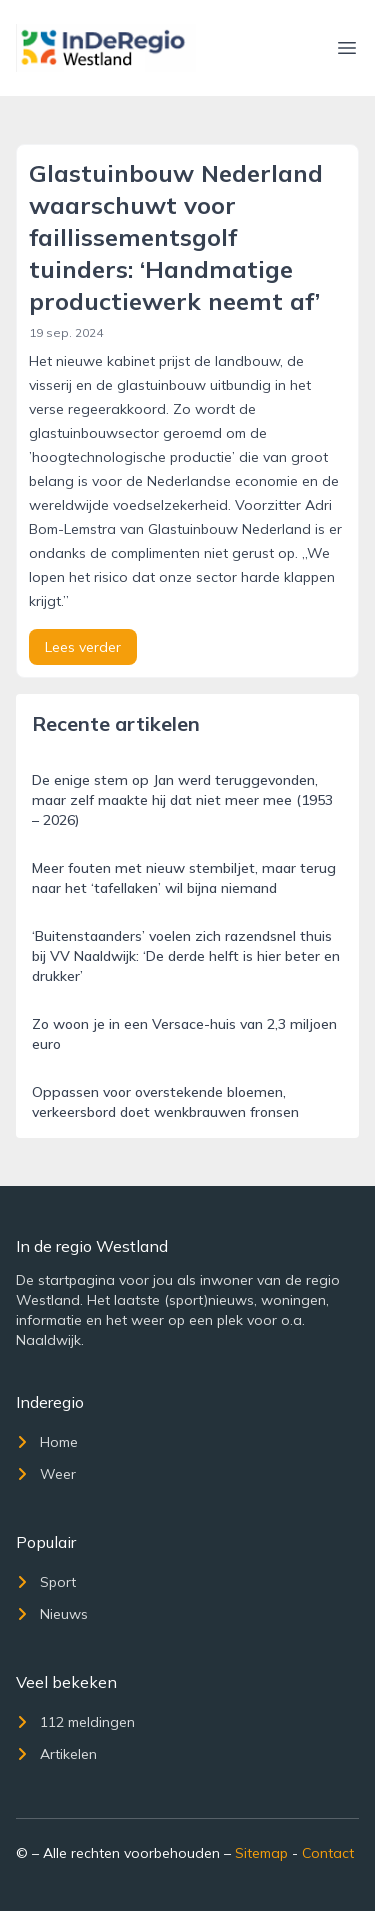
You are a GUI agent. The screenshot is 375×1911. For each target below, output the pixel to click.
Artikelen (56, 1754)
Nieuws (52, 1614)
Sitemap (261, 1853)
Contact (328, 1853)
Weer (46, 1474)
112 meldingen (75, 1722)
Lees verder (83, 647)
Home (47, 1442)
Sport (46, 1582)
